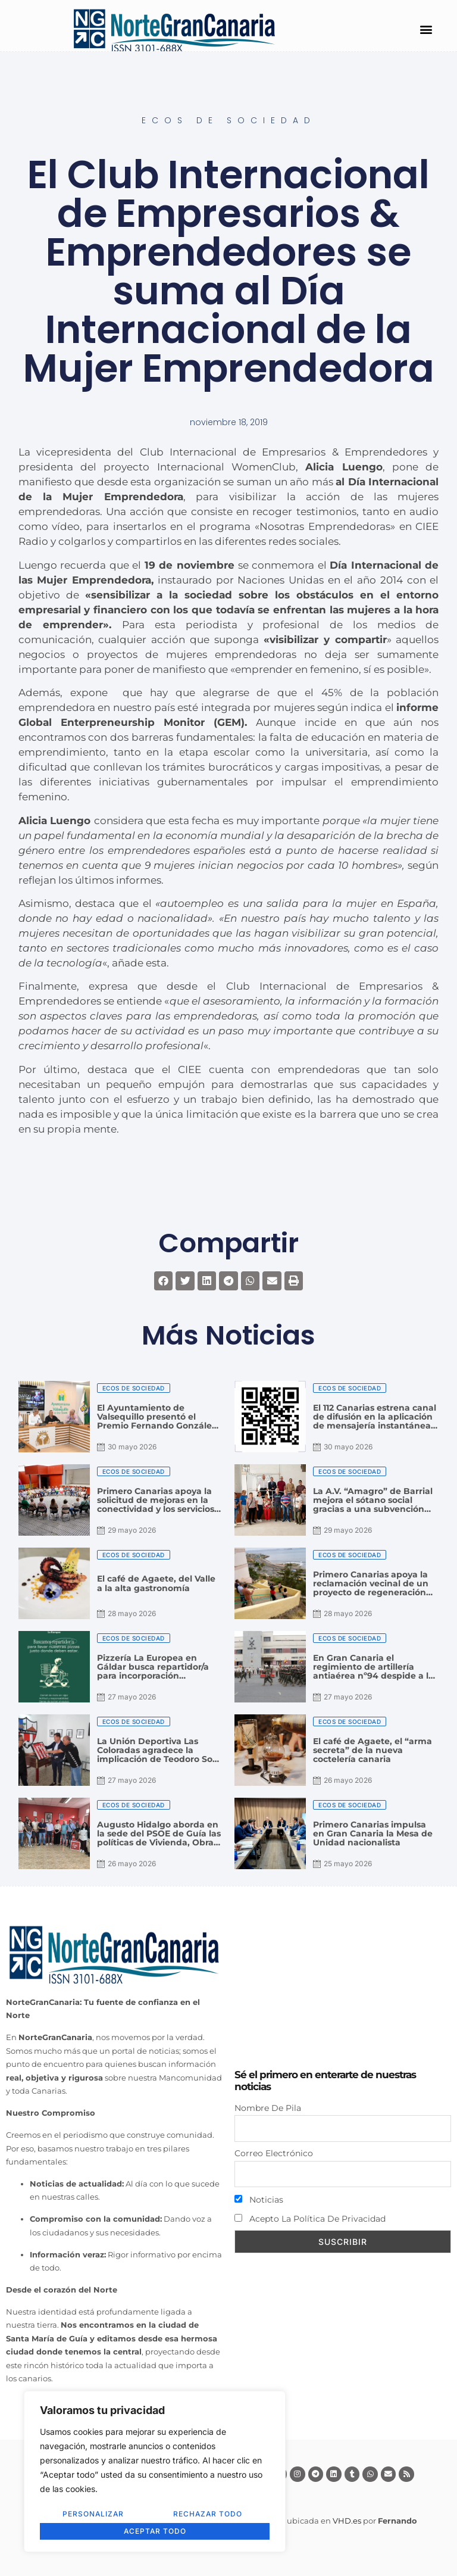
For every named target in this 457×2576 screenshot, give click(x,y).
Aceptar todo (155, 2531)
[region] (155, 2471)
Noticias (258, 2199)
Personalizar (93, 2514)
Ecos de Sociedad (229, 120)
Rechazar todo (208, 2514)
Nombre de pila (267, 2108)
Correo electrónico (273, 2153)
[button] (426, 29)
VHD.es (347, 2520)
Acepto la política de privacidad (310, 2218)
